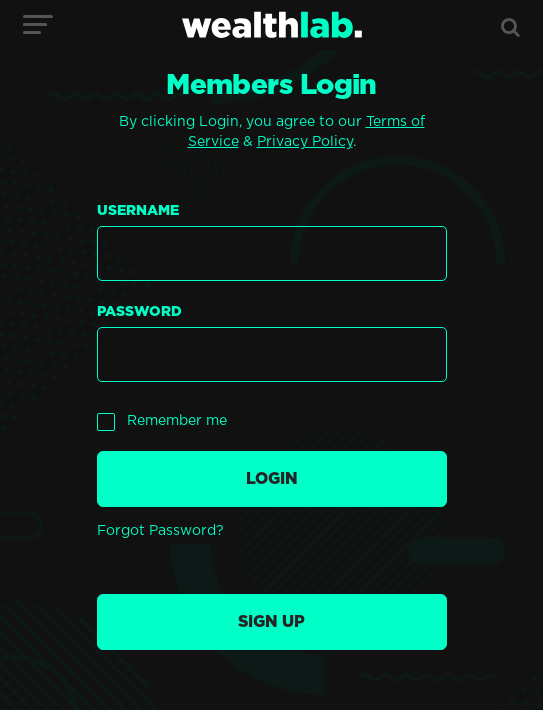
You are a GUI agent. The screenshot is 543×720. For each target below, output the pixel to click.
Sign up (271, 622)
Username (138, 211)
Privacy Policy (305, 142)
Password (139, 312)
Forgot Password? (160, 531)
